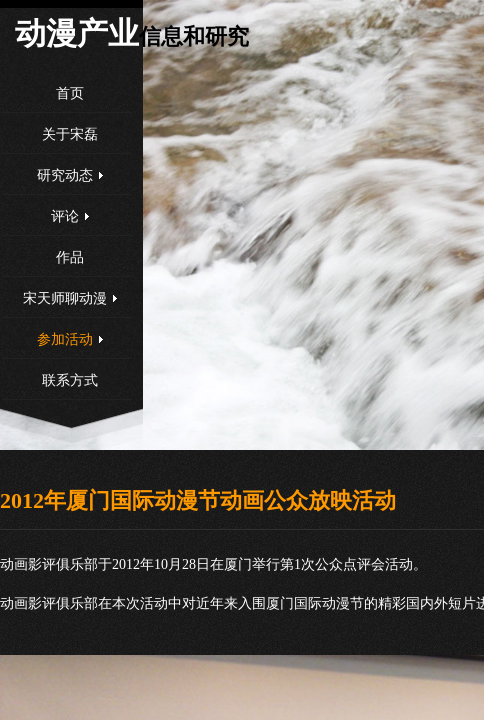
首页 (70, 93)
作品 (70, 257)
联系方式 (70, 380)
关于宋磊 (70, 134)
